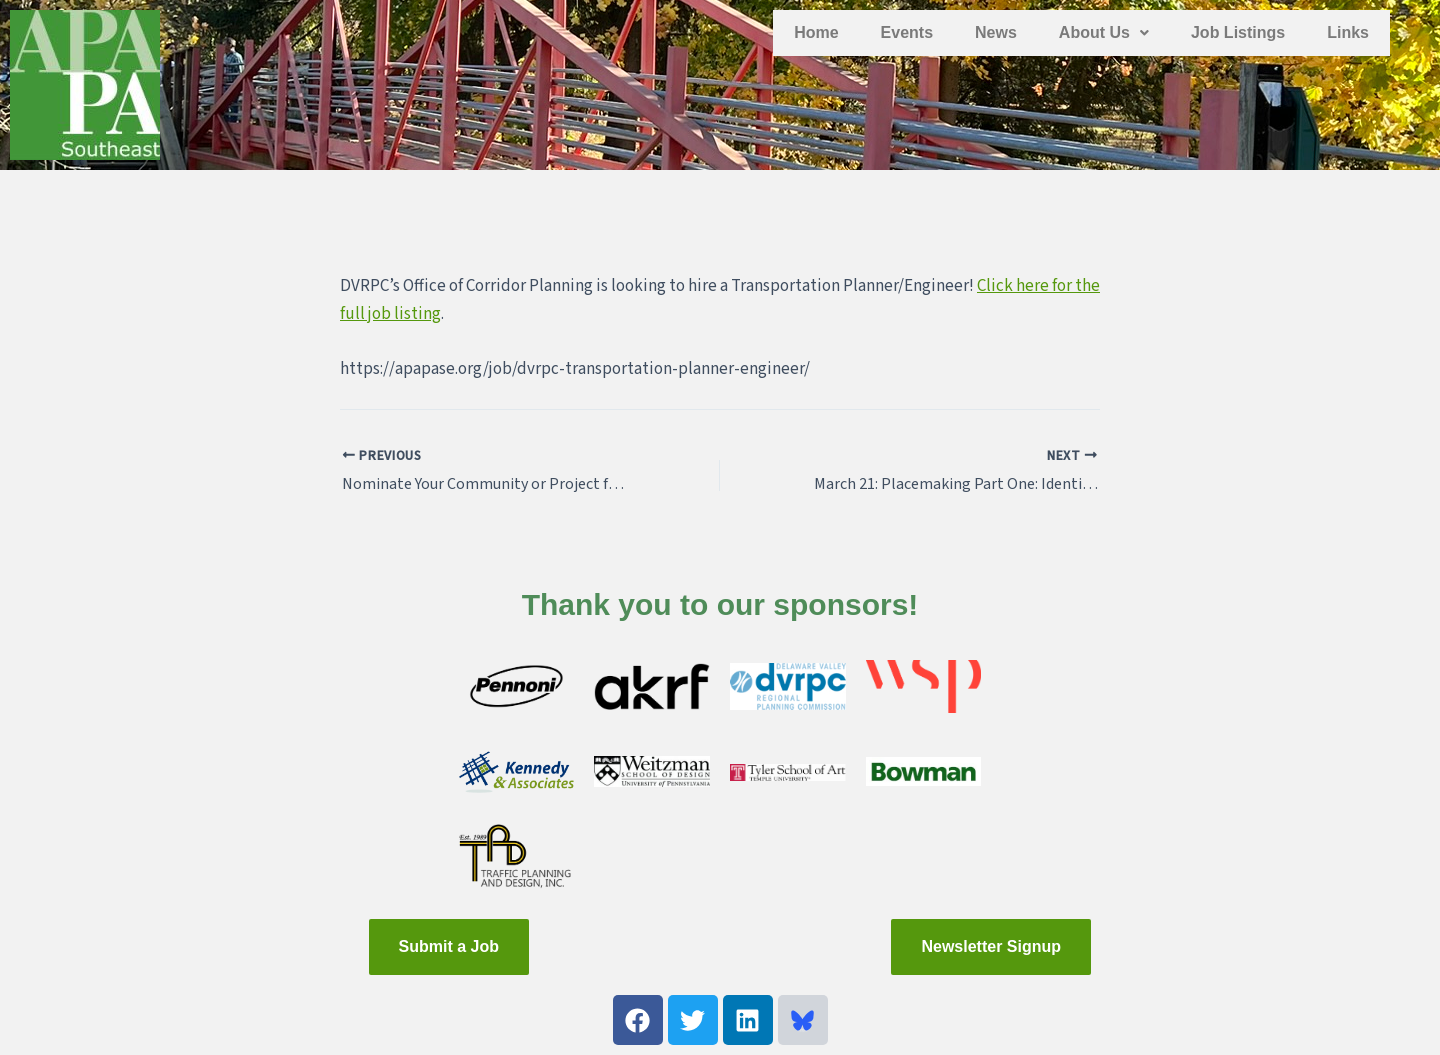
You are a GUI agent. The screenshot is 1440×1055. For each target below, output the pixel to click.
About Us (1104, 32)
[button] (1104, 33)
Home (816, 32)
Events (907, 32)
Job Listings (1238, 32)
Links (1348, 32)
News (996, 32)
